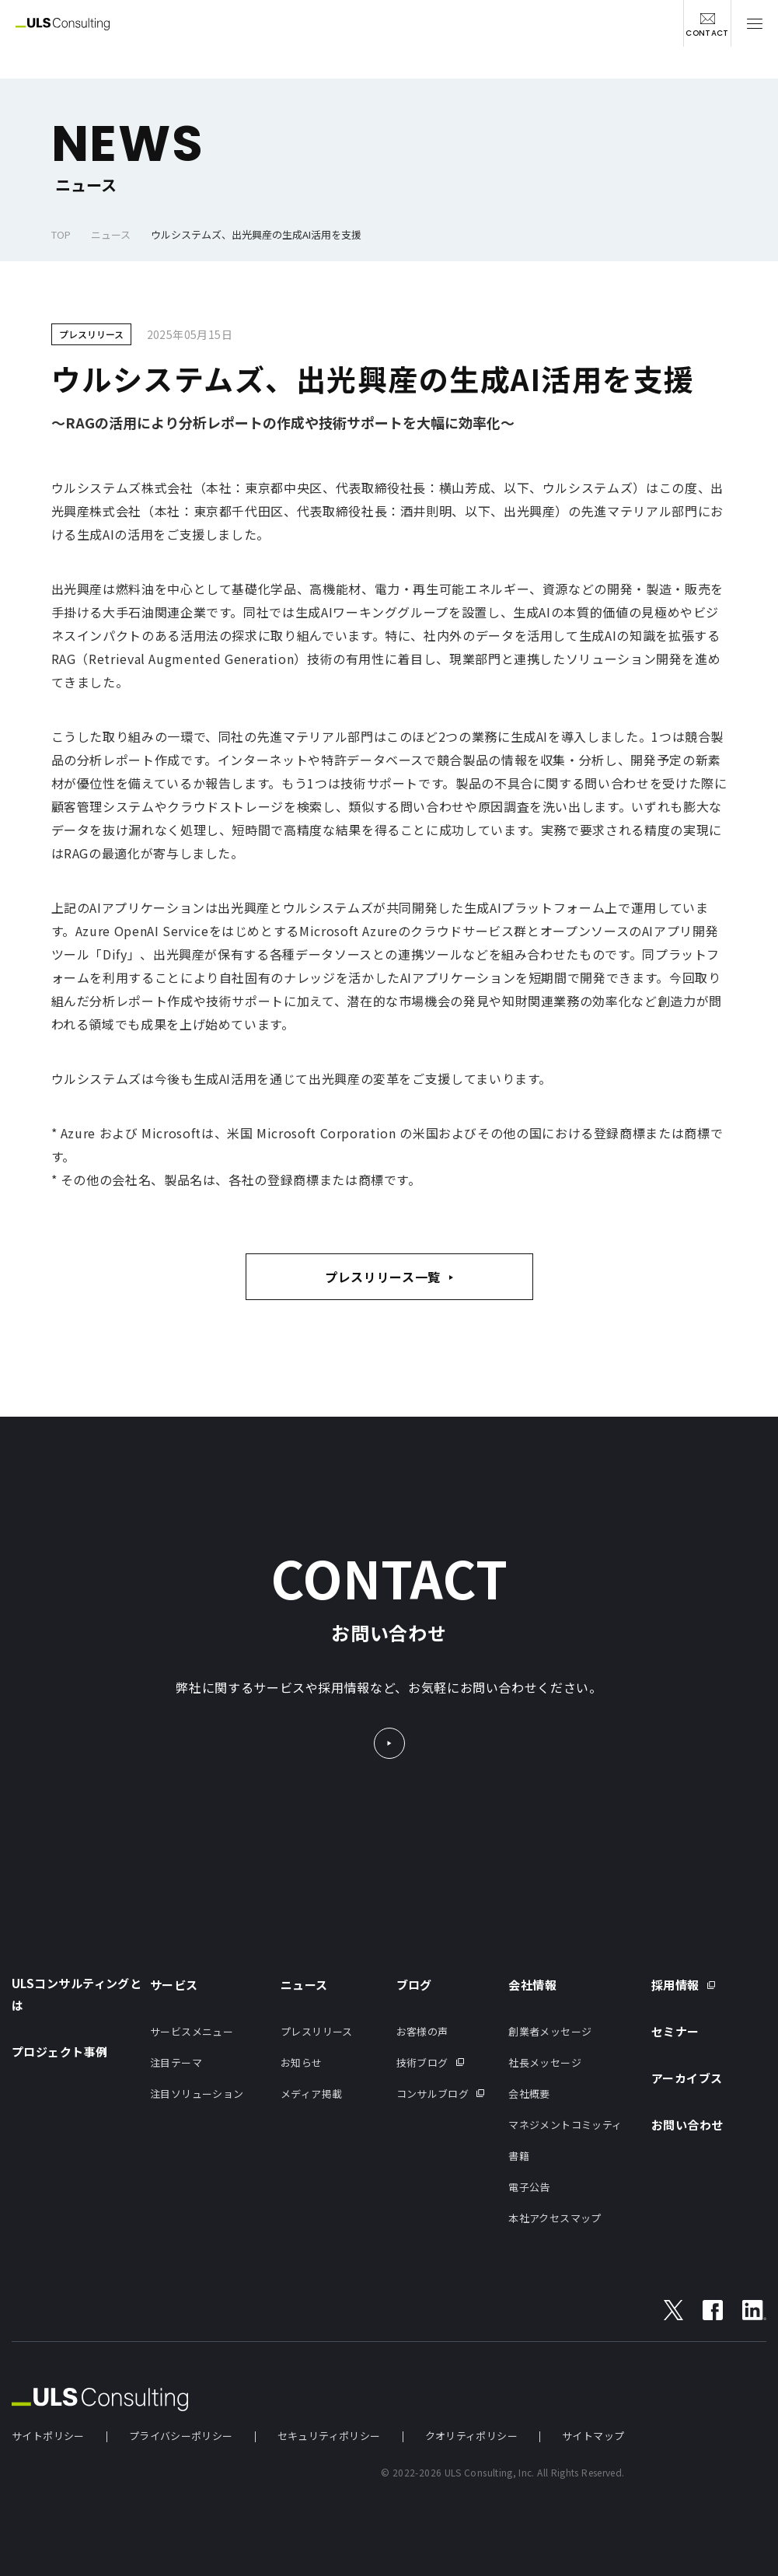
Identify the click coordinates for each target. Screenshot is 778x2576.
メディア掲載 (311, 2093)
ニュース (111, 234)
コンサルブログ (432, 2093)
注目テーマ (176, 2062)
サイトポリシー (48, 2435)
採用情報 (675, 1985)
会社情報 (532, 1985)
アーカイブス (687, 2078)
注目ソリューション (197, 2093)
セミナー (675, 2031)
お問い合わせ (687, 2124)
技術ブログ (422, 2062)
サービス (174, 1985)
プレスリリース (317, 2031)
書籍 (518, 2155)
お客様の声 (422, 2031)
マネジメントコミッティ (565, 2124)
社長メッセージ (544, 2062)
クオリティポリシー (471, 2435)
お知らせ (302, 2062)
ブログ (414, 1985)
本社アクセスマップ (555, 2218)
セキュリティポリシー (329, 2435)
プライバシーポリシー (181, 2435)
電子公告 (529, 2186)
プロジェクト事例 (60, 2051)
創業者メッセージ (549, 2031)
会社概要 (529, 2093)
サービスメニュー (191, 2031)
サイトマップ (593, 2435)
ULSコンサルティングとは (76, 1994)
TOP (61, 234)
